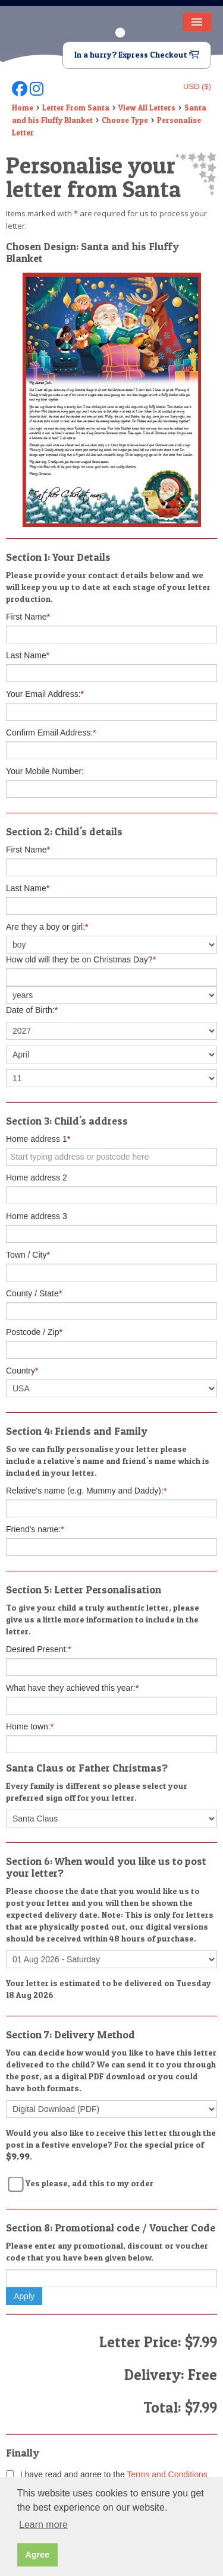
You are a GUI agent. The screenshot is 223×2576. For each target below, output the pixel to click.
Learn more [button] (43, 2525)
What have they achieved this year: (72, 1688)
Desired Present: (38, 1649)
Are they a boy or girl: (47, 927)
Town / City (28, 1254)
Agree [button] (37, 2554)
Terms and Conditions (167, 2474)
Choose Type (125, 120)
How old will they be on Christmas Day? (81, 959)
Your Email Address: (45, 694)
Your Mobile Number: (45, 771)
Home (22, 107)
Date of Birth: (32, 1010)
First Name (28, 616)
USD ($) (197, 86)
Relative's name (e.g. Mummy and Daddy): (86, 1490)
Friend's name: (35, 1529)
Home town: (30, 1726)
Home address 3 (36, 1216)
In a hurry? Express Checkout (136, 54)
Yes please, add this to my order (89, 2183)
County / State (34, 1293)
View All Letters (146, 107)
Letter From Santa (75, 107)
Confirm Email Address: (51, 732)
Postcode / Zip (34, 1332)
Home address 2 (36, 1177)
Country (22, 1370)
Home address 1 (38, 1139)
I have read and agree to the (107, 2474)
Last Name (27, 655)
